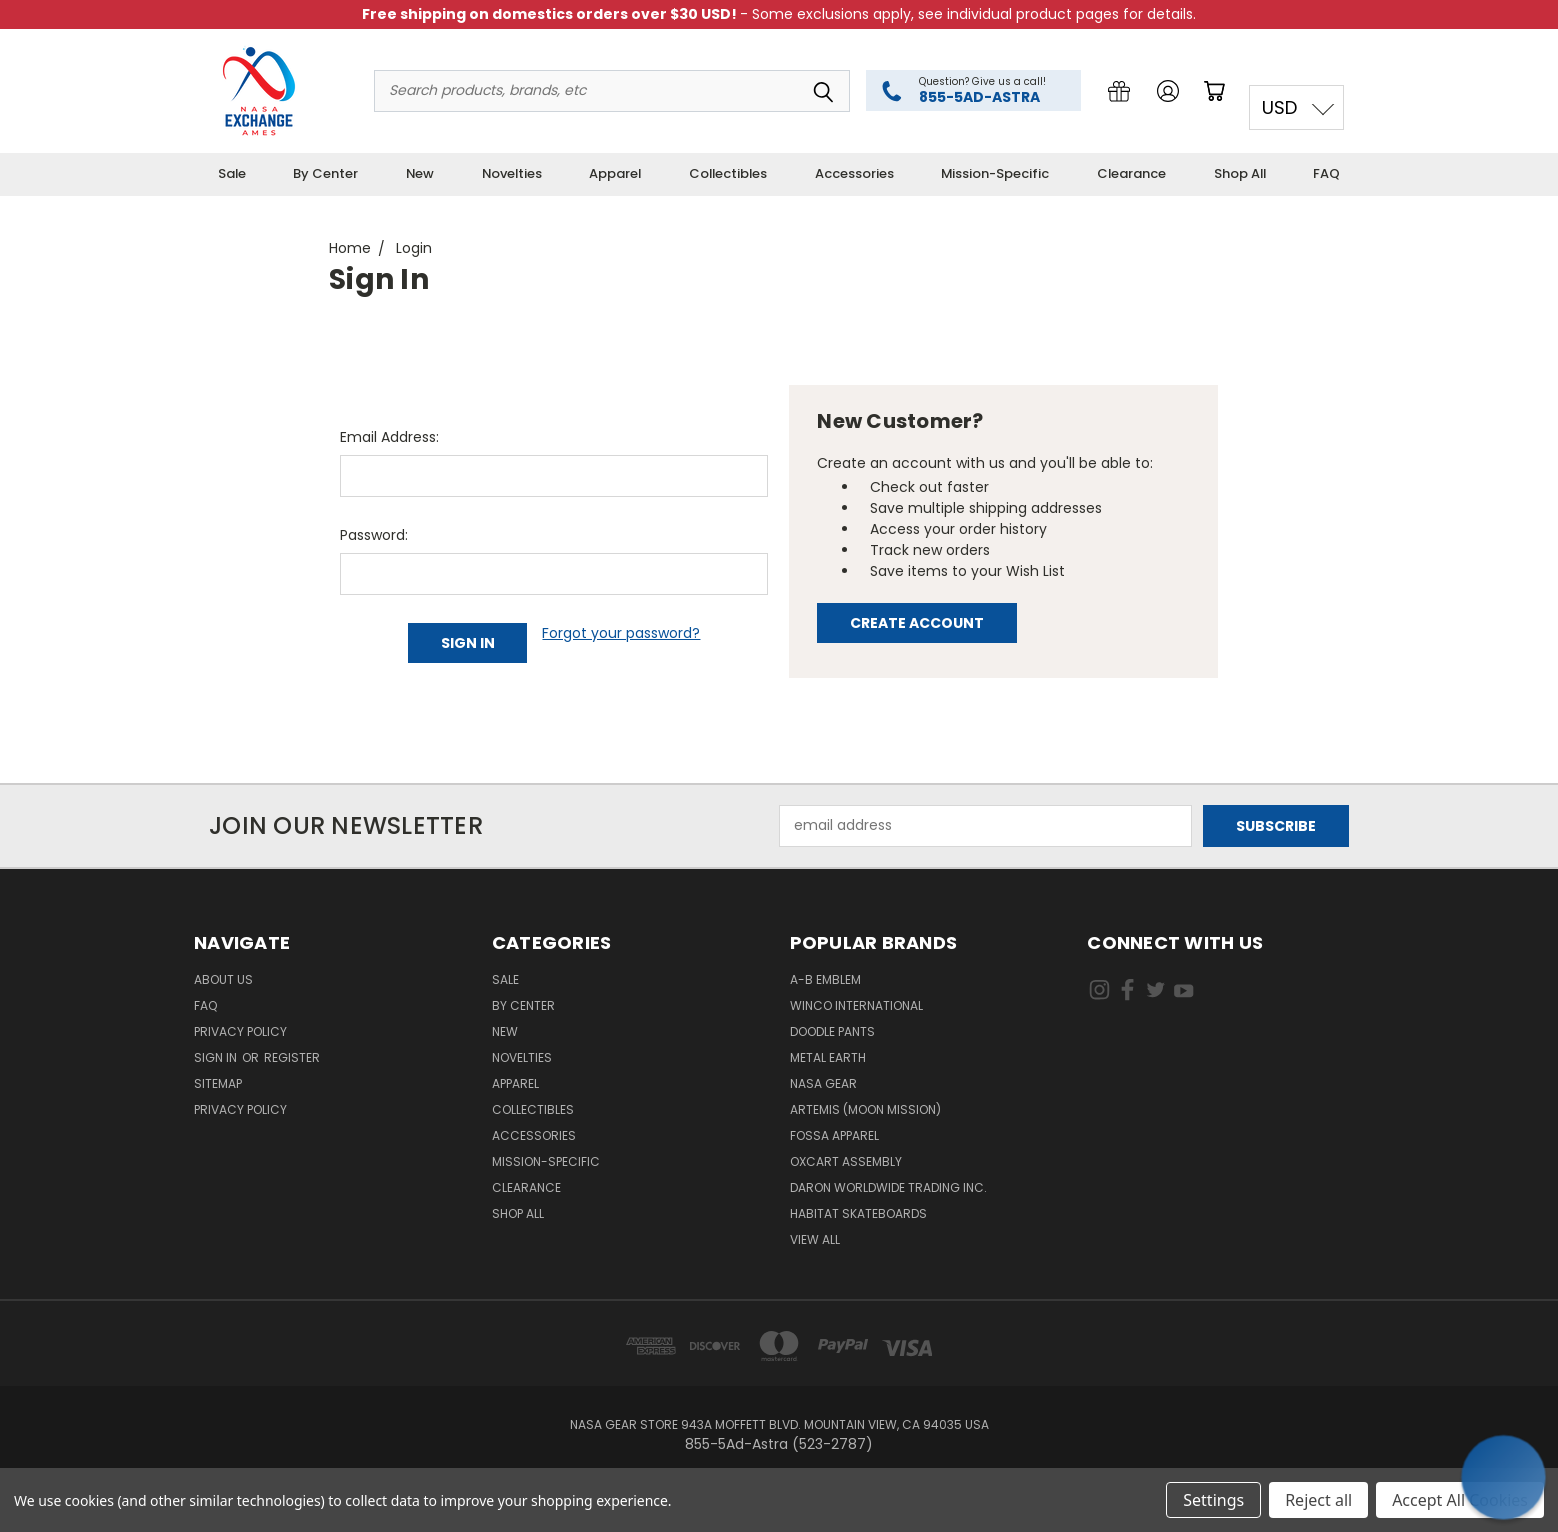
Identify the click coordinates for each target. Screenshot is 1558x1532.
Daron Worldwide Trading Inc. (888, 1187)
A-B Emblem (825, 979)
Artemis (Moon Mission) (865, 1109)
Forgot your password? (621, 633)
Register (292, 1057)
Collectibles (728, 173)
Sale (232, 173)
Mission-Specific (995, 173)
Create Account (917, 623)
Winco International (856, 1005)
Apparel (615, 173)
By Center (325, 173)
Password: (374, 535)
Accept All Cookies (1460, 1500)
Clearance (1131, 173)
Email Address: (389, 437)
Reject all (1318, 1500)
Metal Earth (828, 1057)
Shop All (1240, 173)
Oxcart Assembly (846, 1161)
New (420, 173)
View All (815, 1239)
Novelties (512, 173)
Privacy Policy (240, 1031)
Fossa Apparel (834, 1135)
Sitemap (218, 1083)
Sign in (217, 1057)
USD (1279, 107)
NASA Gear (823, 1083)
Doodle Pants (832, 1031)
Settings (1213, 1500)
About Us (223, 979)
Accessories (854, 173)
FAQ (1326, 173)
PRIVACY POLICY (240, 1109)
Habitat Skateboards (858, 1213)
